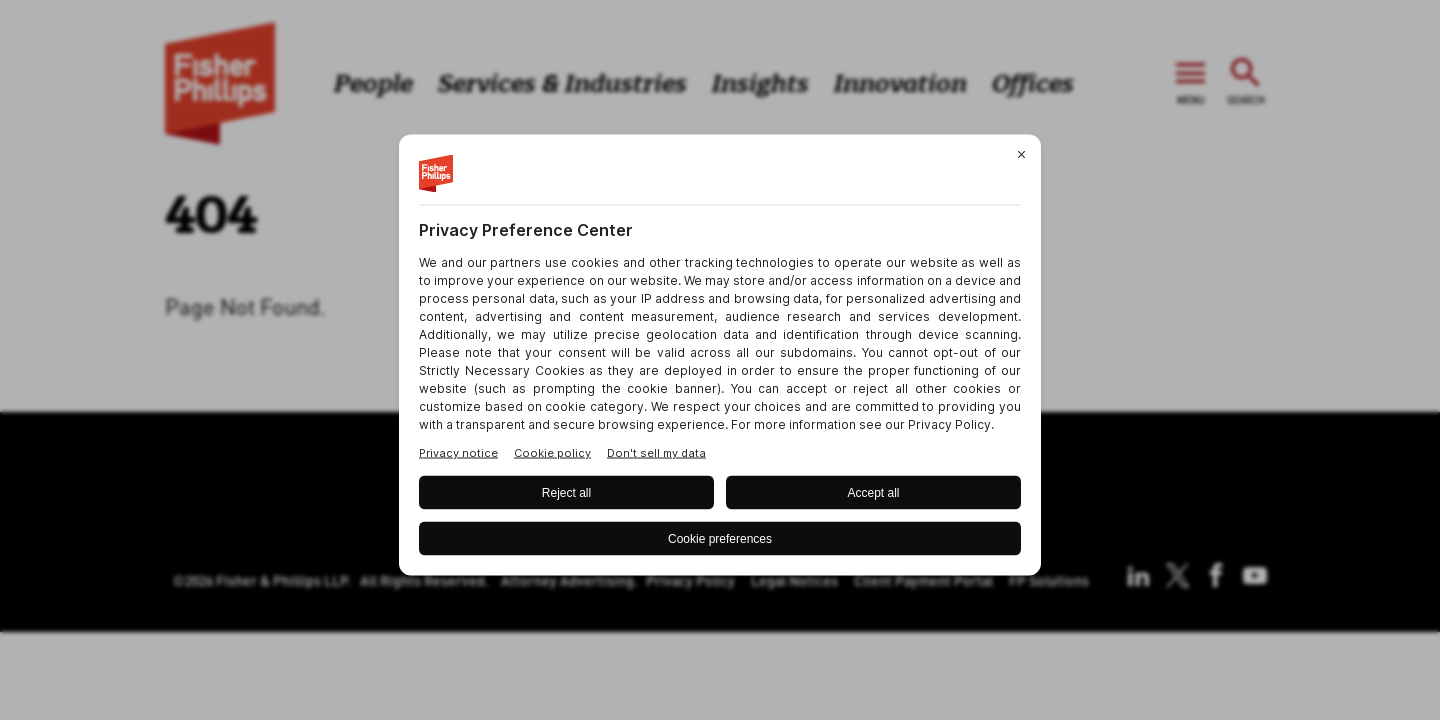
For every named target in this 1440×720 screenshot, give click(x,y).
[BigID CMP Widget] (720, 360)
